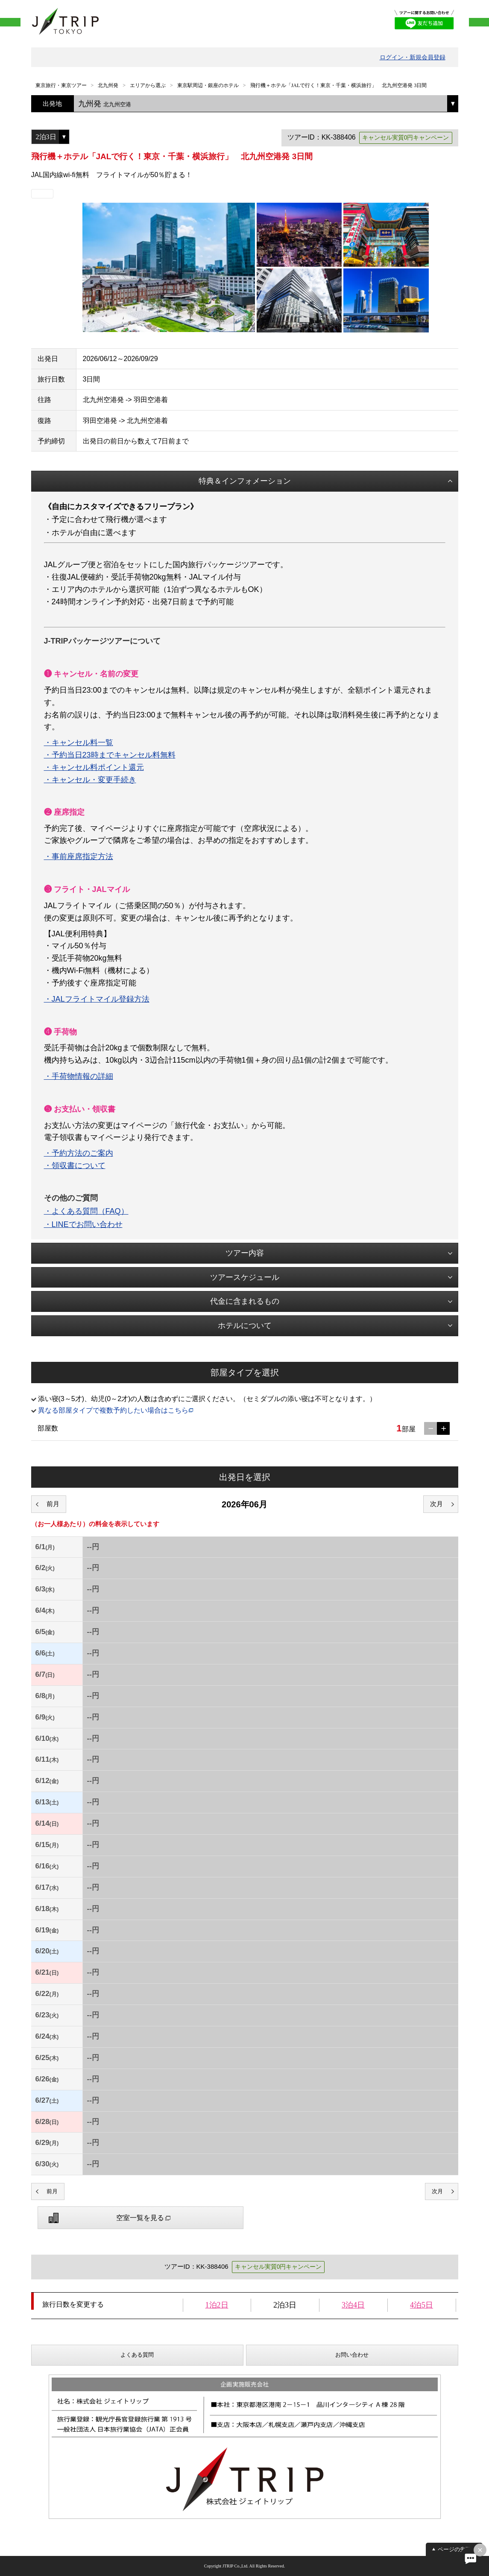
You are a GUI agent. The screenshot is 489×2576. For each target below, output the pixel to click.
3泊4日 (353, 2305)
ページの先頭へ (457, 2549)
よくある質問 (137, 2355)
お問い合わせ (352, 2355)
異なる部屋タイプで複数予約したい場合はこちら (113, 1410)
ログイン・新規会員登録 (412, 57)
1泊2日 (216, 2305)
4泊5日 (421, 2305)
